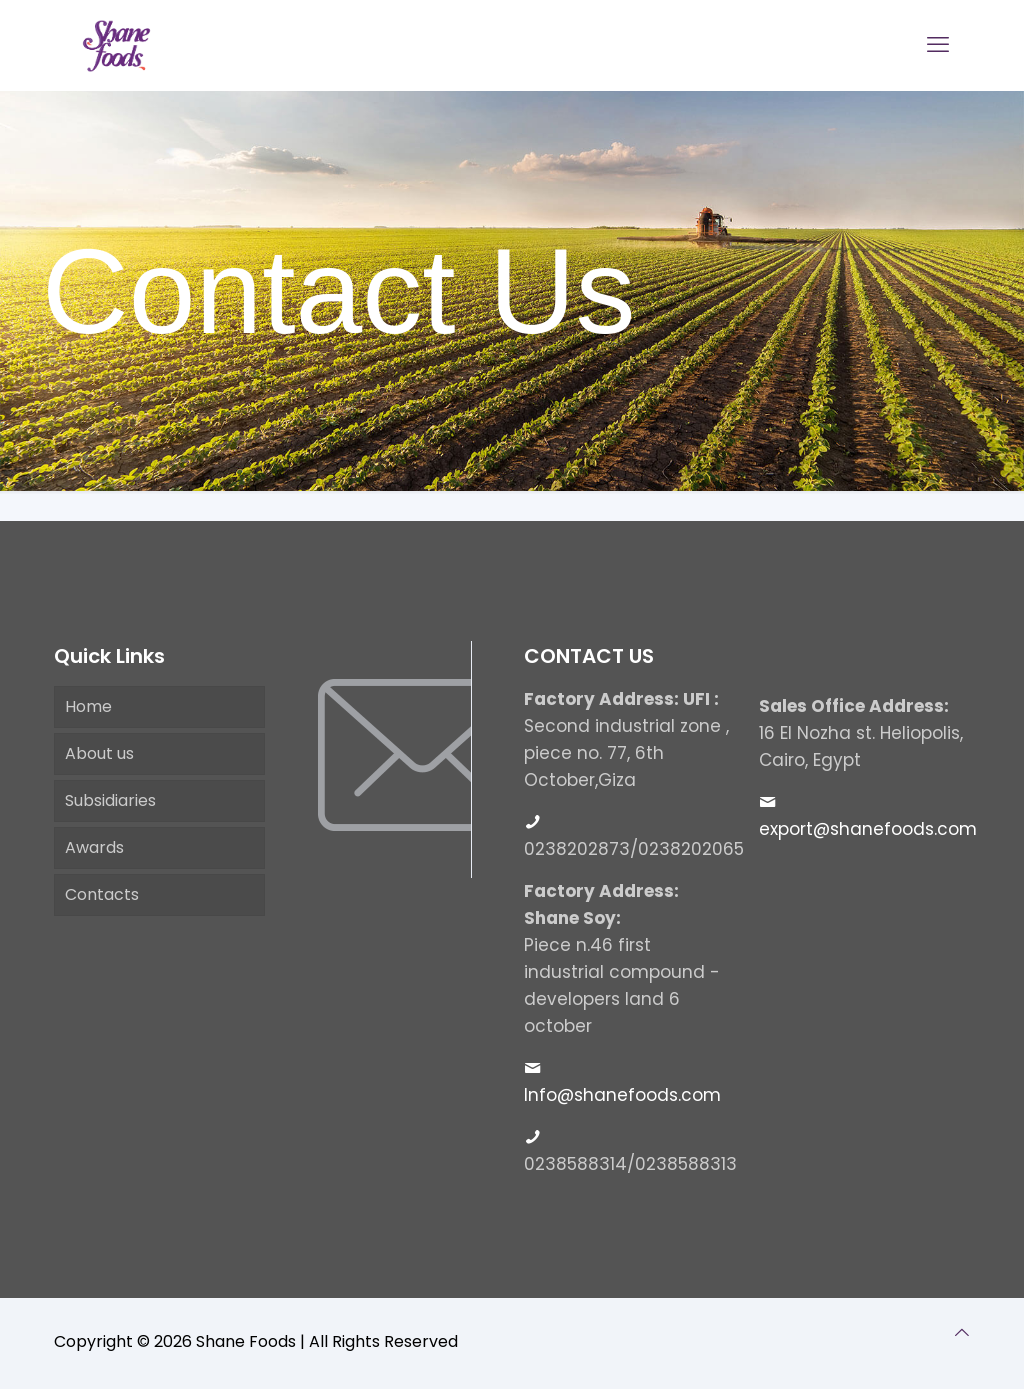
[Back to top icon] (962, 1333)
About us (99, 753)
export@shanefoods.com (868, 829)
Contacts (102, 894)
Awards (94, 847)
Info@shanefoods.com (622, 1095)
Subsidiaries (110, 800)
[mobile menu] (938, 45)
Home (88, 706)
